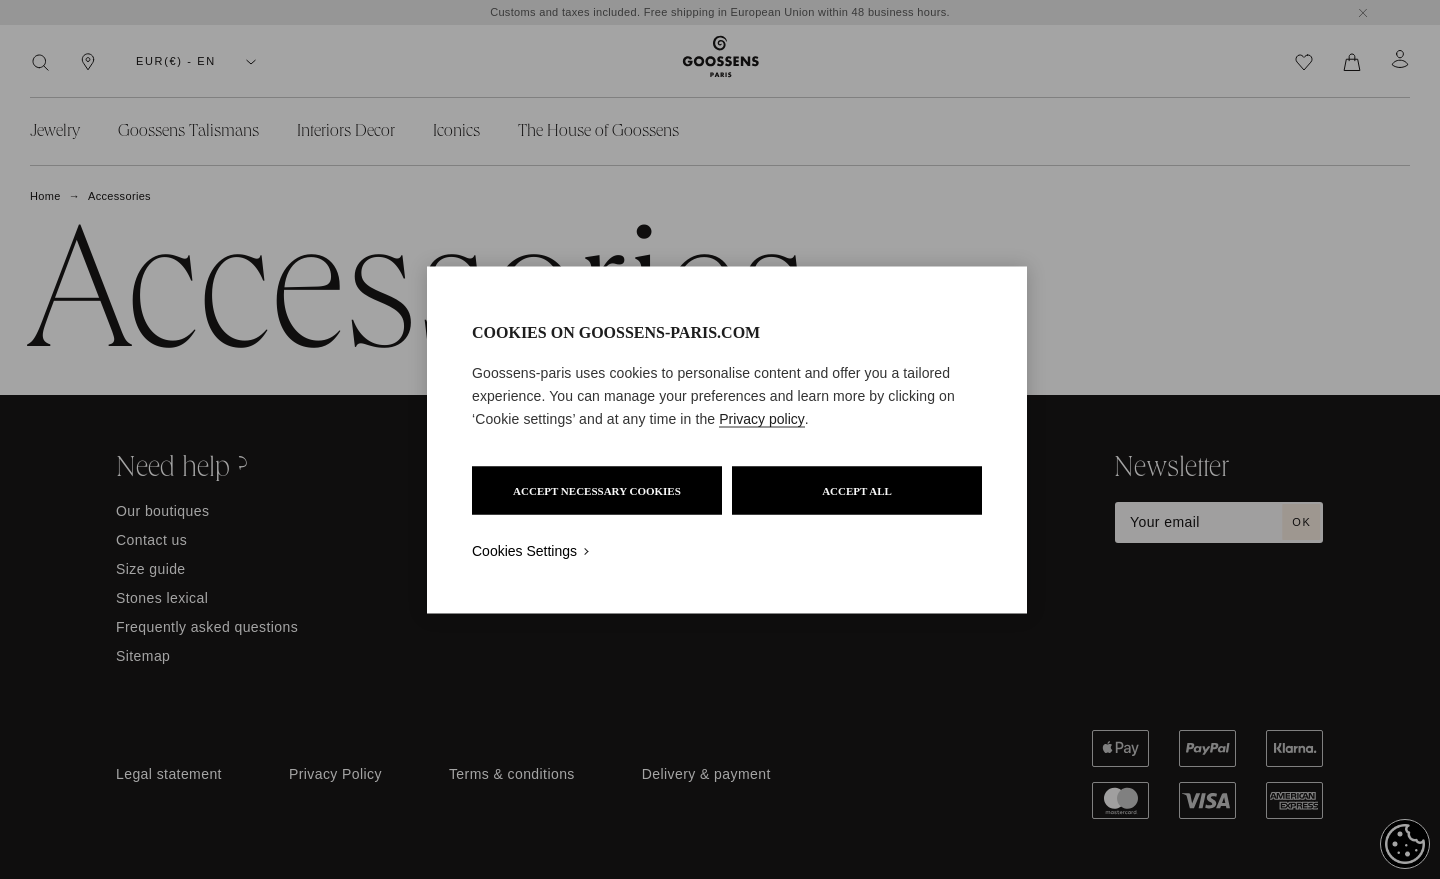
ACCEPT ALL (857, 490)
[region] (727, 439)
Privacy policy (762, 418)
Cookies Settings (524, 550)
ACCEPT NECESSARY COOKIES (597, 490)
